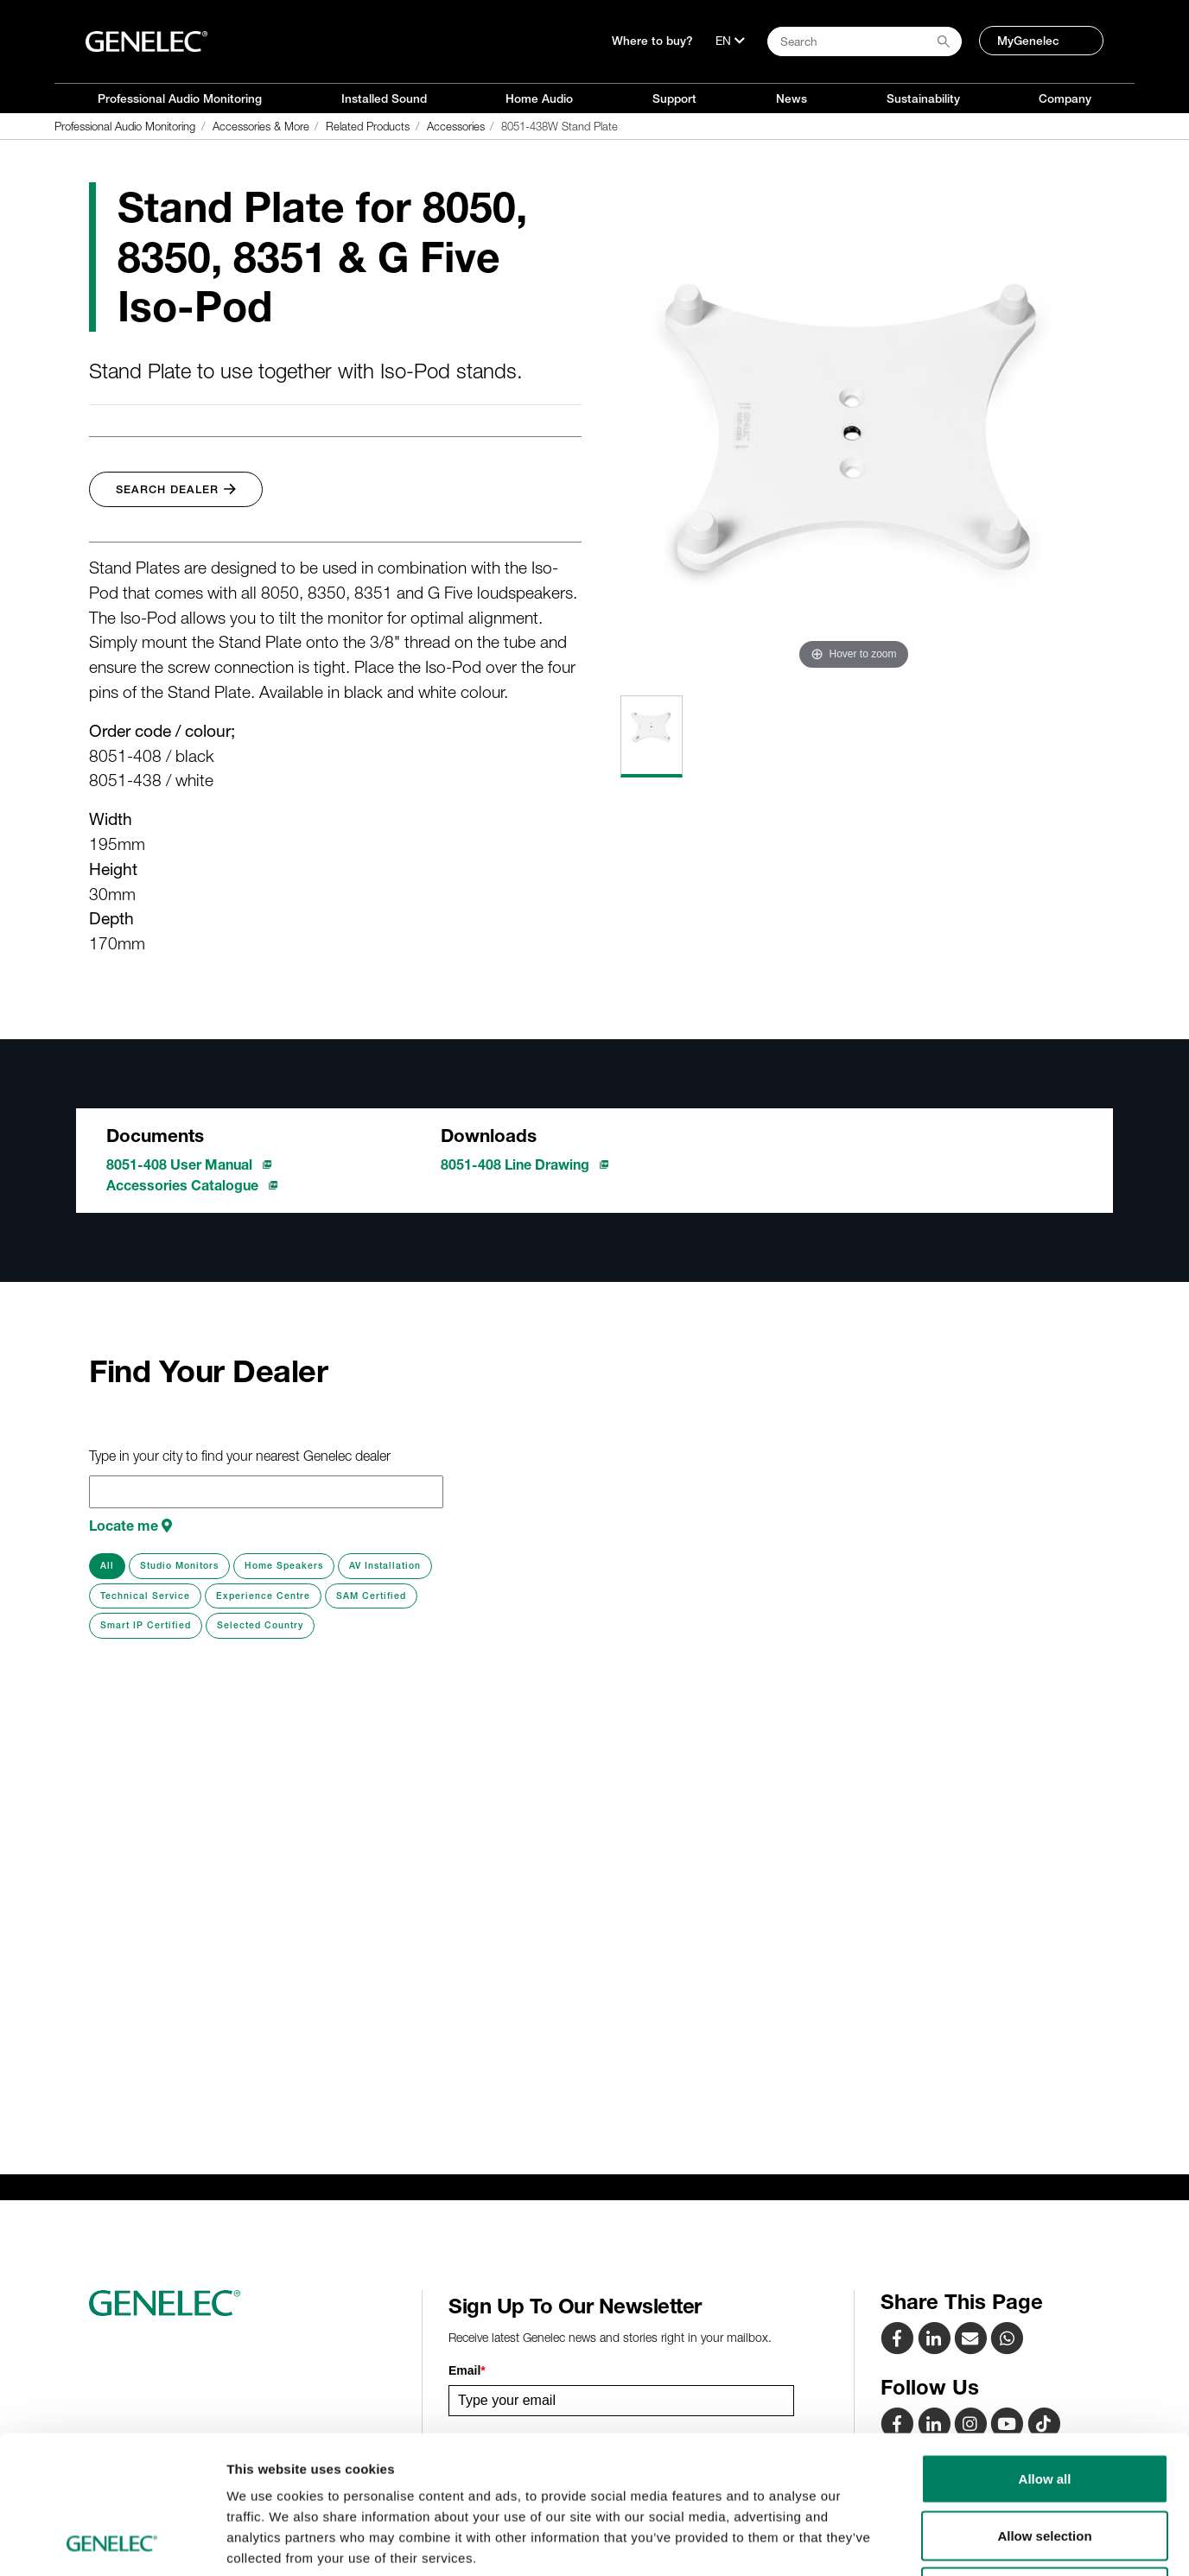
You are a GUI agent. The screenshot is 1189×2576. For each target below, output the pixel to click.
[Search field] (864, 41)
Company (1065, 98)
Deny (1045, 2462)
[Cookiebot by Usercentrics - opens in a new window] (112, 2542)
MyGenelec (1028, 41)
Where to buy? (652, 41)
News (791, 98)
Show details (907, 2542)
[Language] (730, 40)
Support (674, 98)
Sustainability (923, 98)
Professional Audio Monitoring (180, 98)
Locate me (130, 1525)
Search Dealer (176, 489)
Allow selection (1044, 2406)
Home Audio (539, 98)
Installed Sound (384, 98)
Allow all (1045, 2349)
